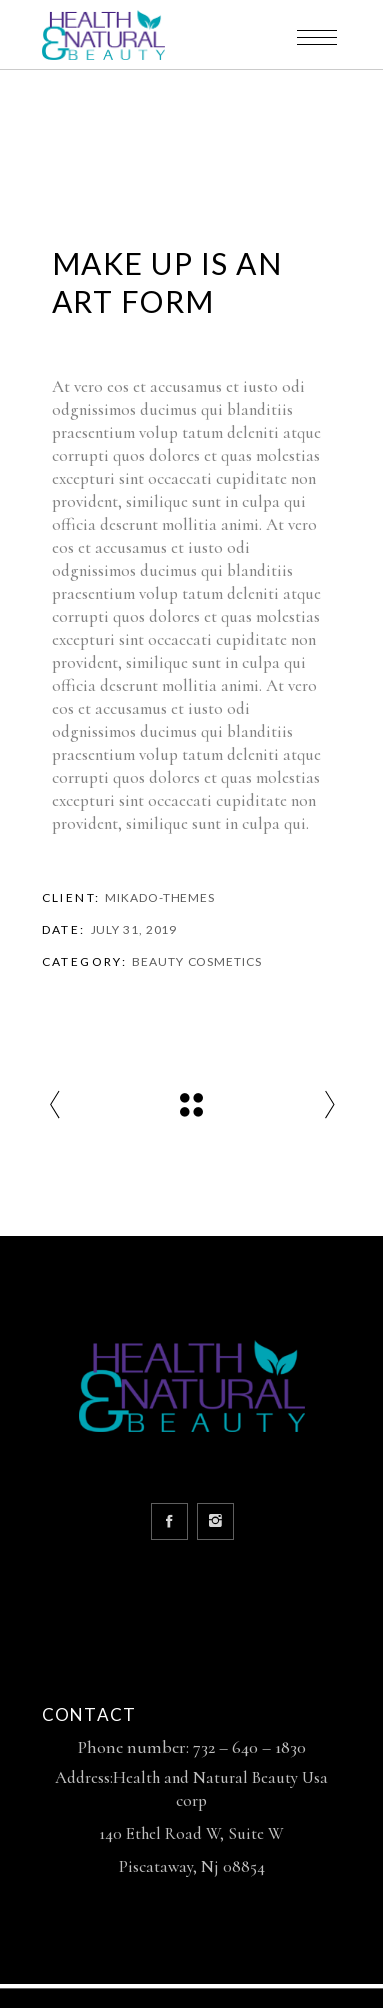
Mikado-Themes (160, 897)
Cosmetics (225, 961)
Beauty (157, 961)
